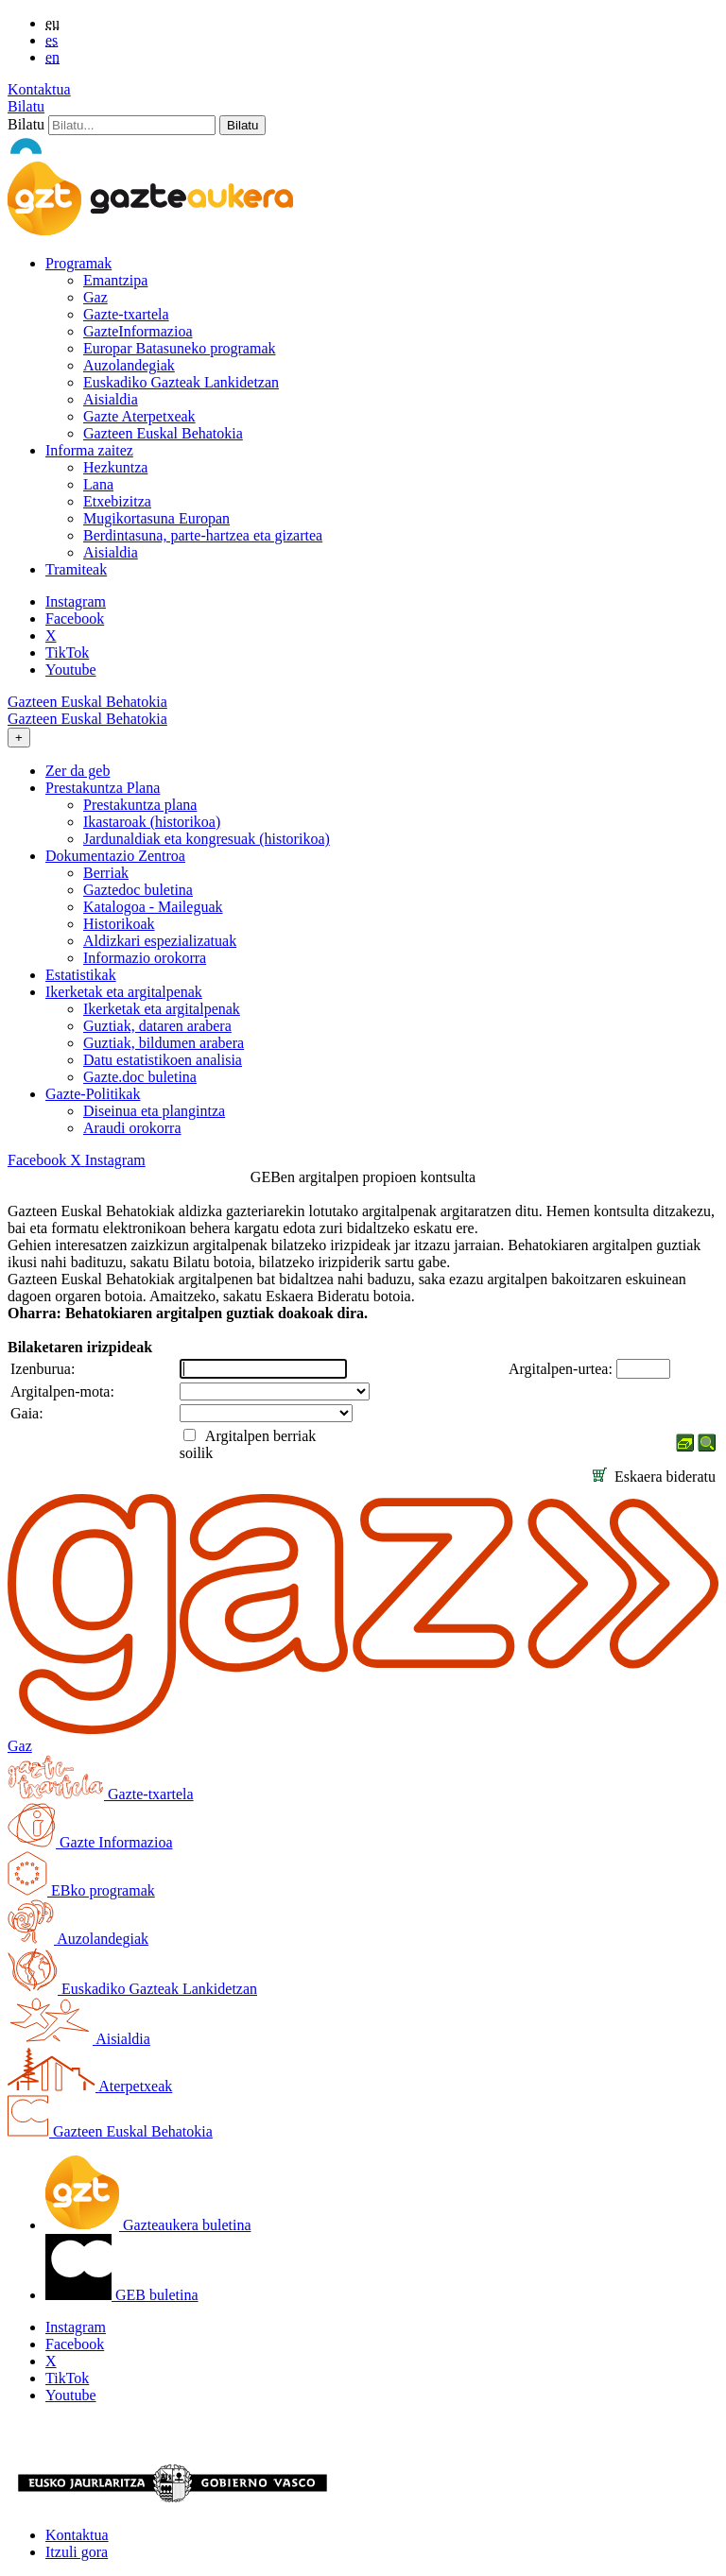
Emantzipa (115, 280)
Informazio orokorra (144, 958)
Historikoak (119, 924)
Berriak (106, 873)
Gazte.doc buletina (140, 1077)
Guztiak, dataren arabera (157, 1026)
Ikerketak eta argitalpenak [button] (123, 992)
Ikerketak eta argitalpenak (161, 1009)
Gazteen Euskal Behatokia (163, 433)
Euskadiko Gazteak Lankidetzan (181, 382)
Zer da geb (77, 771)
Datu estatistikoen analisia (162, 1060)
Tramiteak (76, 569)
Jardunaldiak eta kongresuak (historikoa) (206, 839)
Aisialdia (110, 399)
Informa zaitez (89, 450)
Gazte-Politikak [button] (92, 1094)
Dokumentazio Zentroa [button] (115, 856)
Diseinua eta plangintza (154, 1111)
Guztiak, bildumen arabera (163, 1043)
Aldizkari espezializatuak (159, 941)
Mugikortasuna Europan (156, 518)
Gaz (95, 297)
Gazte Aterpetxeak (139, 416)
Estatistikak (80, 975)
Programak (78, 263)
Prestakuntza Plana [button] (102, 788)
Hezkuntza (115, 467)
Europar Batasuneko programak (179, 348)
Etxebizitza (117, 501)
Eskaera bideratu (654, 1476)
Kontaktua (39, 89)
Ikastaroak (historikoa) (151, 822)
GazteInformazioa (137, 331)
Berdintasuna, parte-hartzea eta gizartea (202, 535)
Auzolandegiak (129, 365)
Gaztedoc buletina (138, 890)
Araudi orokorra (132, 1128)
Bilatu (26, 106)
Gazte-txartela (126, 314)
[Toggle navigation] (19, 737)
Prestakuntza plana (140, 805)
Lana (98, 484)
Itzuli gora (76, 2552)
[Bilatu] (132, 125)
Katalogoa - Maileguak (153, 907)
